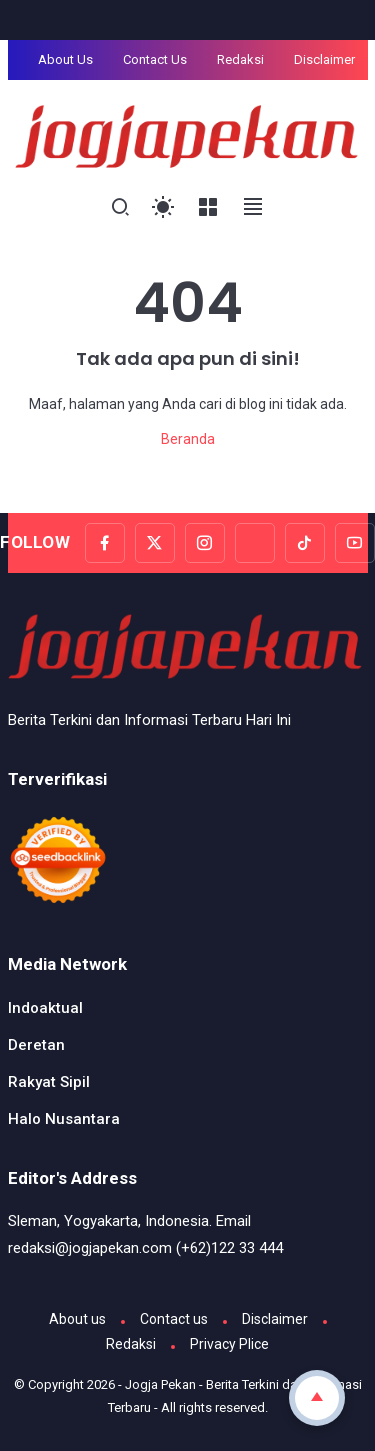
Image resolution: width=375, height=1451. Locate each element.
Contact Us (155, 59)
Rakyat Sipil (49, 1082)
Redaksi (240, 59)
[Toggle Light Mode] (163, 207)
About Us (65, 59)
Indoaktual (45, 1008)
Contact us (174, 1319)
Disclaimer (324, 59)
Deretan (36, 1045)
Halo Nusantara (64, 1119)
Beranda (188, 439)
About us (77, 1319)
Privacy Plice (229, 1344)
